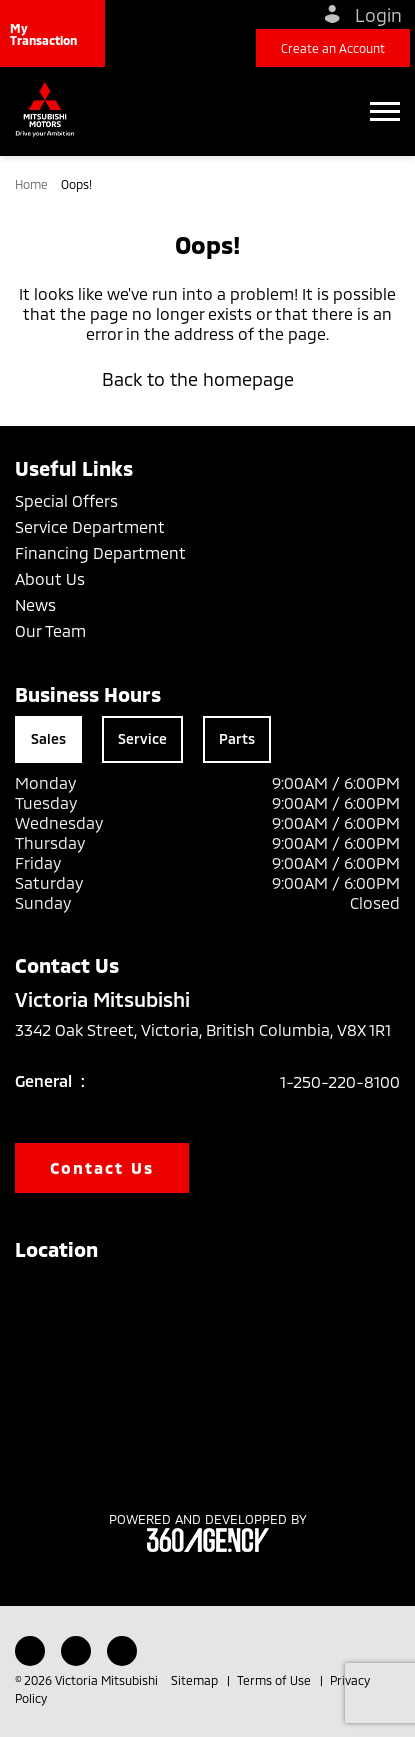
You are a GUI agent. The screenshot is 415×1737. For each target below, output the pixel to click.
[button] (52, 33)
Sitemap (196, 1680)
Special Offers (66, 500)
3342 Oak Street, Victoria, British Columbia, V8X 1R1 (203, 1041)
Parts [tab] (237, 738)
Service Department (90, 526)
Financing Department (100, 552)
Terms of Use (275, 1680)
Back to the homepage (208, 379)
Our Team (50, 630)
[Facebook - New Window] (30, 1651)
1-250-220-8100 (340, 1081)
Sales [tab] (48, 738)
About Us (50, 578)
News (35, 604)
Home (33, 184)
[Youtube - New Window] (76, 1651)
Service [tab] (142, 738)
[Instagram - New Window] (122, 1651)
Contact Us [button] (102, 1167)
